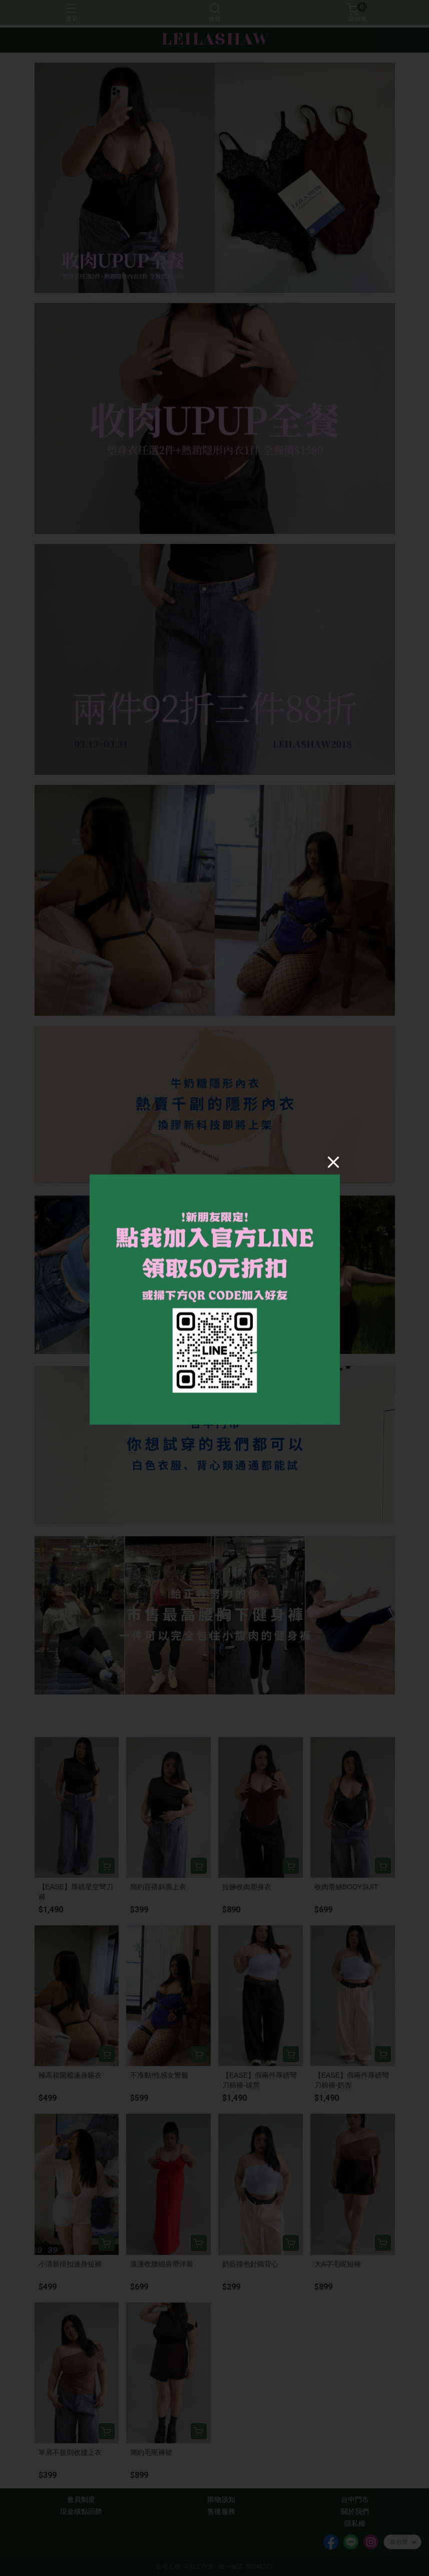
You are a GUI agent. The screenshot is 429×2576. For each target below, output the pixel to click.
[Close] (333, 1162)
